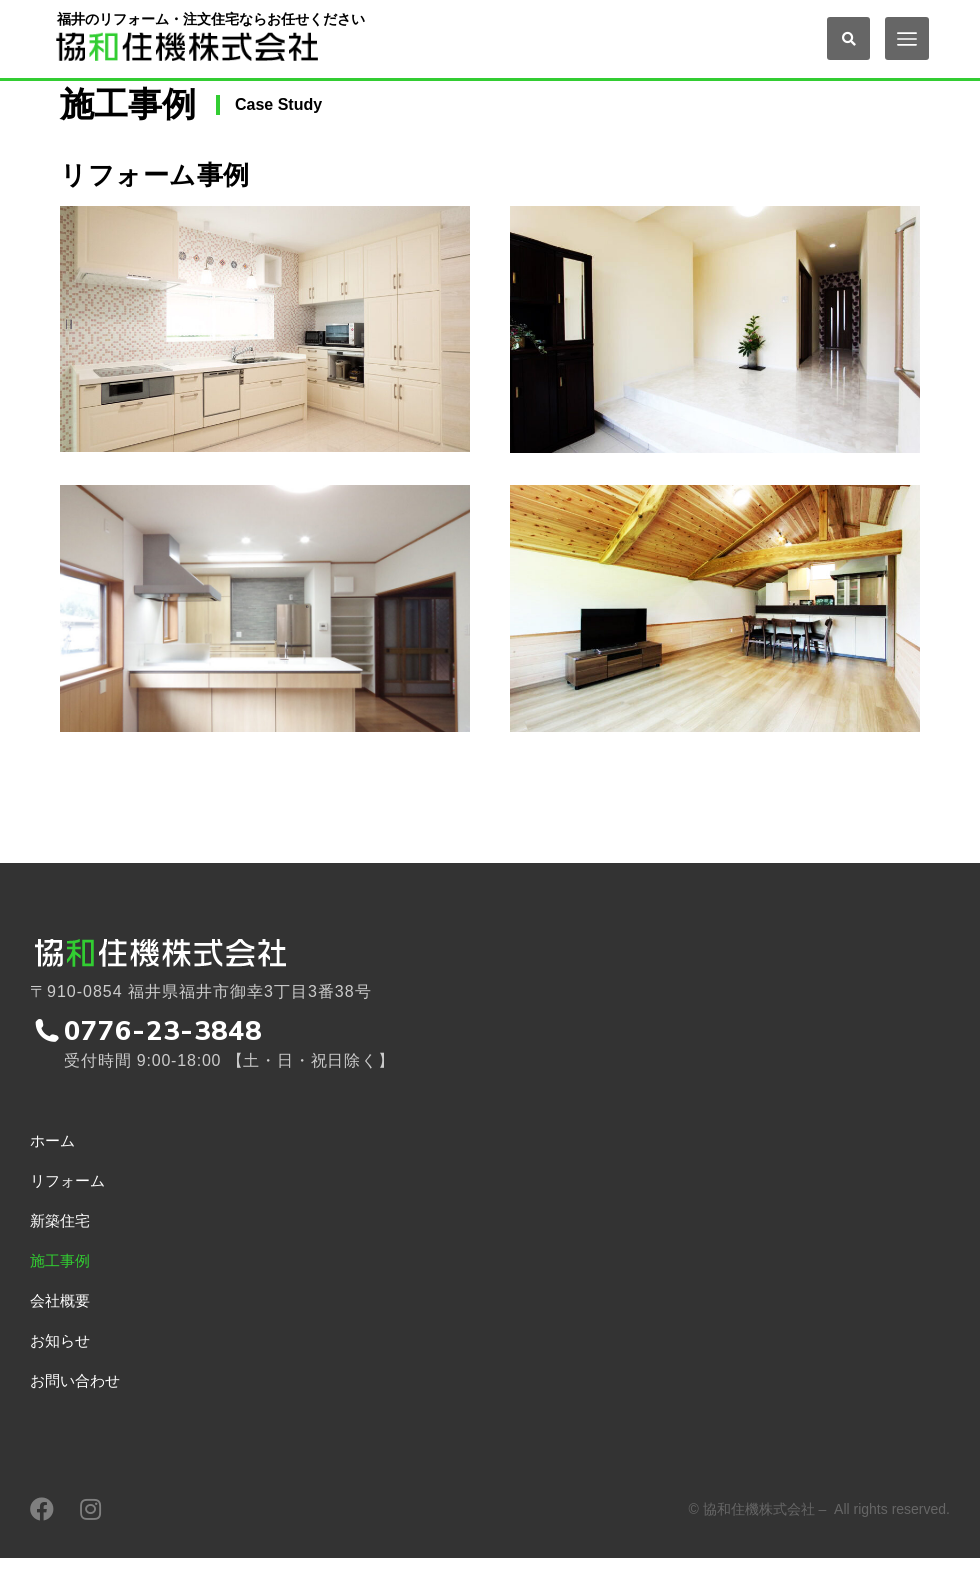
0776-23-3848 (165, 1064)
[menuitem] (245, 1180)
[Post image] (265, 355)
